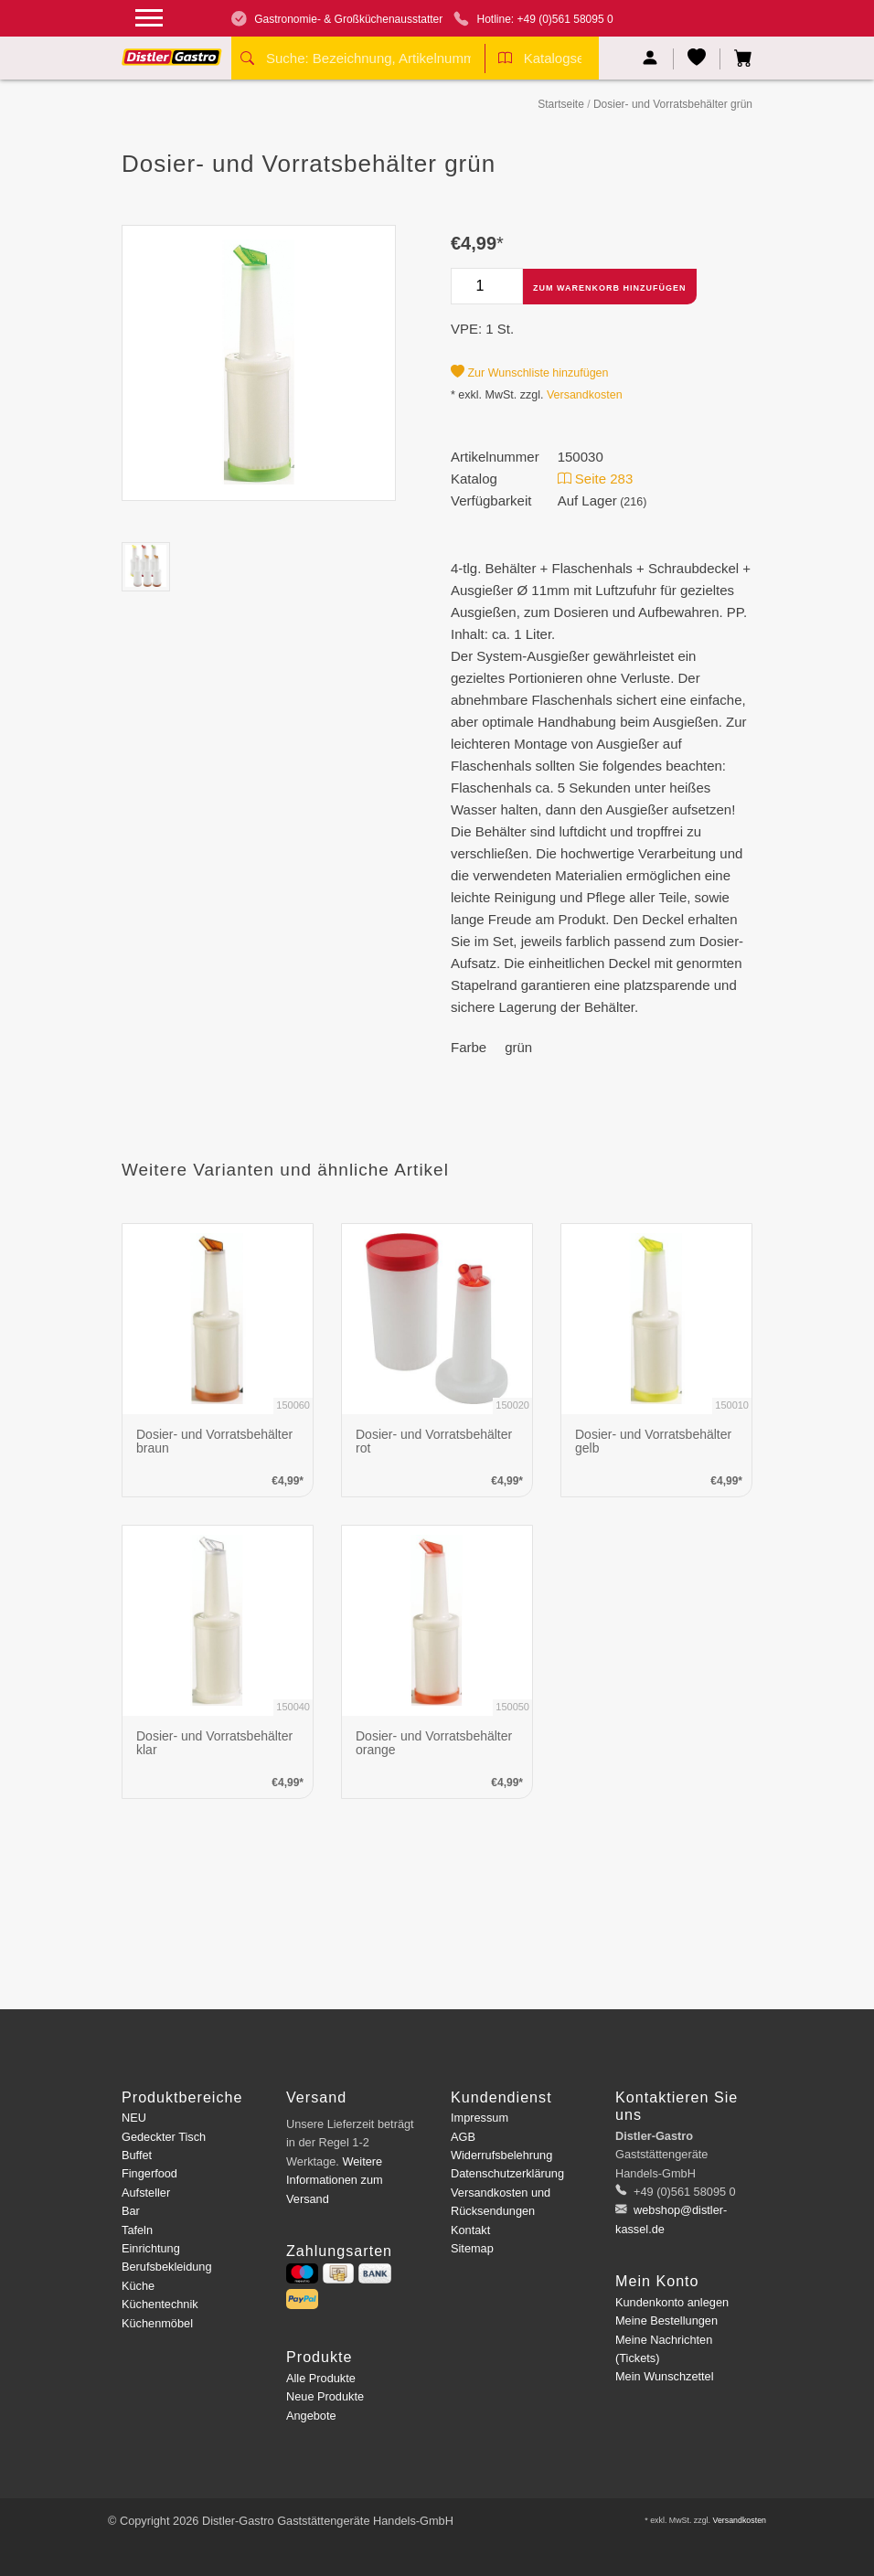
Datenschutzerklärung (507, 2173)
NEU (134, 2117)
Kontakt (470, 2230)
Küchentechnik (160, 2304)
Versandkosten (585, 395)
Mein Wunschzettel (664, 2376)
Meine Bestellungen (666, 2320)
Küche (138, 2286)
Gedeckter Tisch (164, 2137)
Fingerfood (149, 2173)
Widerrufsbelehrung (501, 2155)
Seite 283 (596, 478)
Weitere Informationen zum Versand (334, 2180)
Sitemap (472, 2248)
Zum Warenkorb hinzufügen (610, 288)
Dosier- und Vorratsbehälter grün (672, 104)
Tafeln (137, 2230)
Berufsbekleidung (167, 2266)
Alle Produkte (321, 2378)
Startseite (561, 104)
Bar (131, 2211)
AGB (463, 2137)
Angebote (311, 2415)
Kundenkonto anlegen (672, 2302)
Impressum (479, 2117)
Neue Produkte (325, 2396)
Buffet (137, 2155)
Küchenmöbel (157, 2323)
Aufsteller (146, 2192)
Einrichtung (151, 2248)
